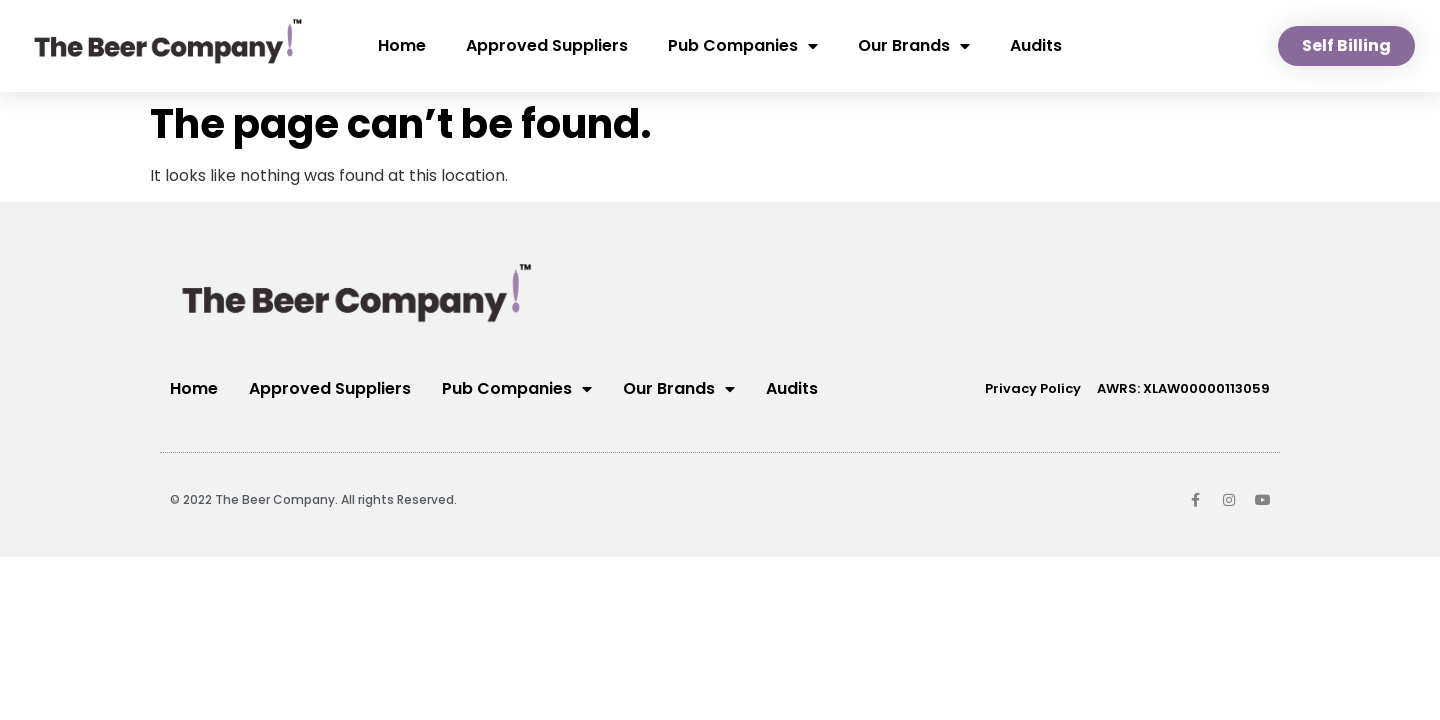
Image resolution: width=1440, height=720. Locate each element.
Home (402, 45)
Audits (1036, 45)
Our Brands (914, 46)
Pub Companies (743, 46)
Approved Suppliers (547, 45)
